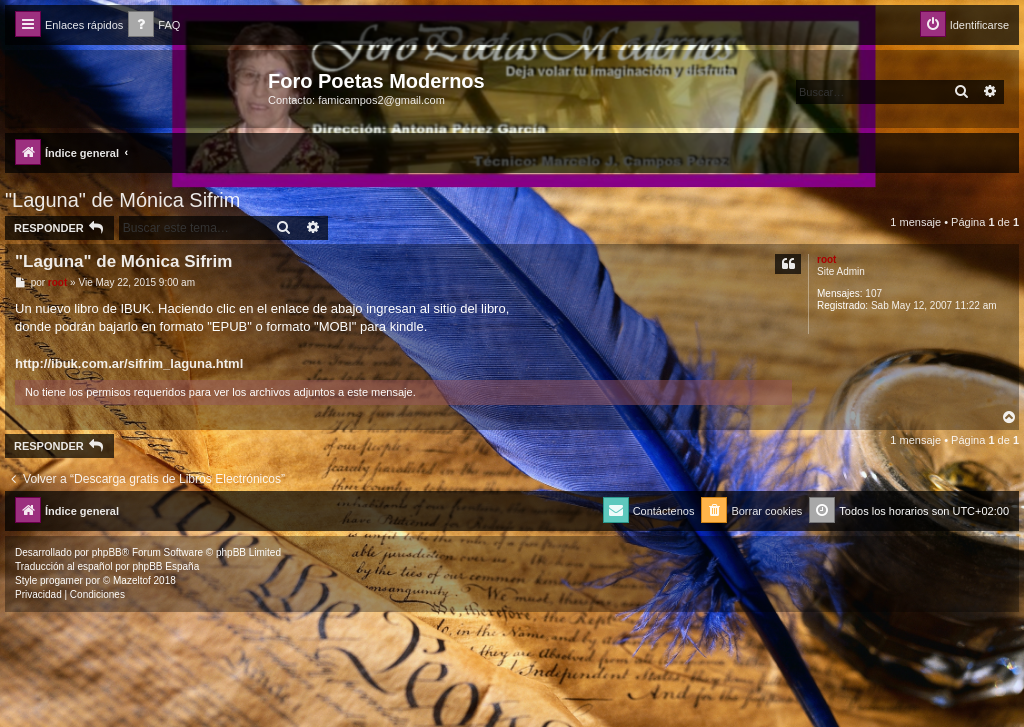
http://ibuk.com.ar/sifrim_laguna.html (129, 363)
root (826, 259)
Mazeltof (132, 580)
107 (873, 293)
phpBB (107, 552)
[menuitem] (154, 25)
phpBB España (165, 566)
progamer (61, 580)
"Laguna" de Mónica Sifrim (122, 200)
